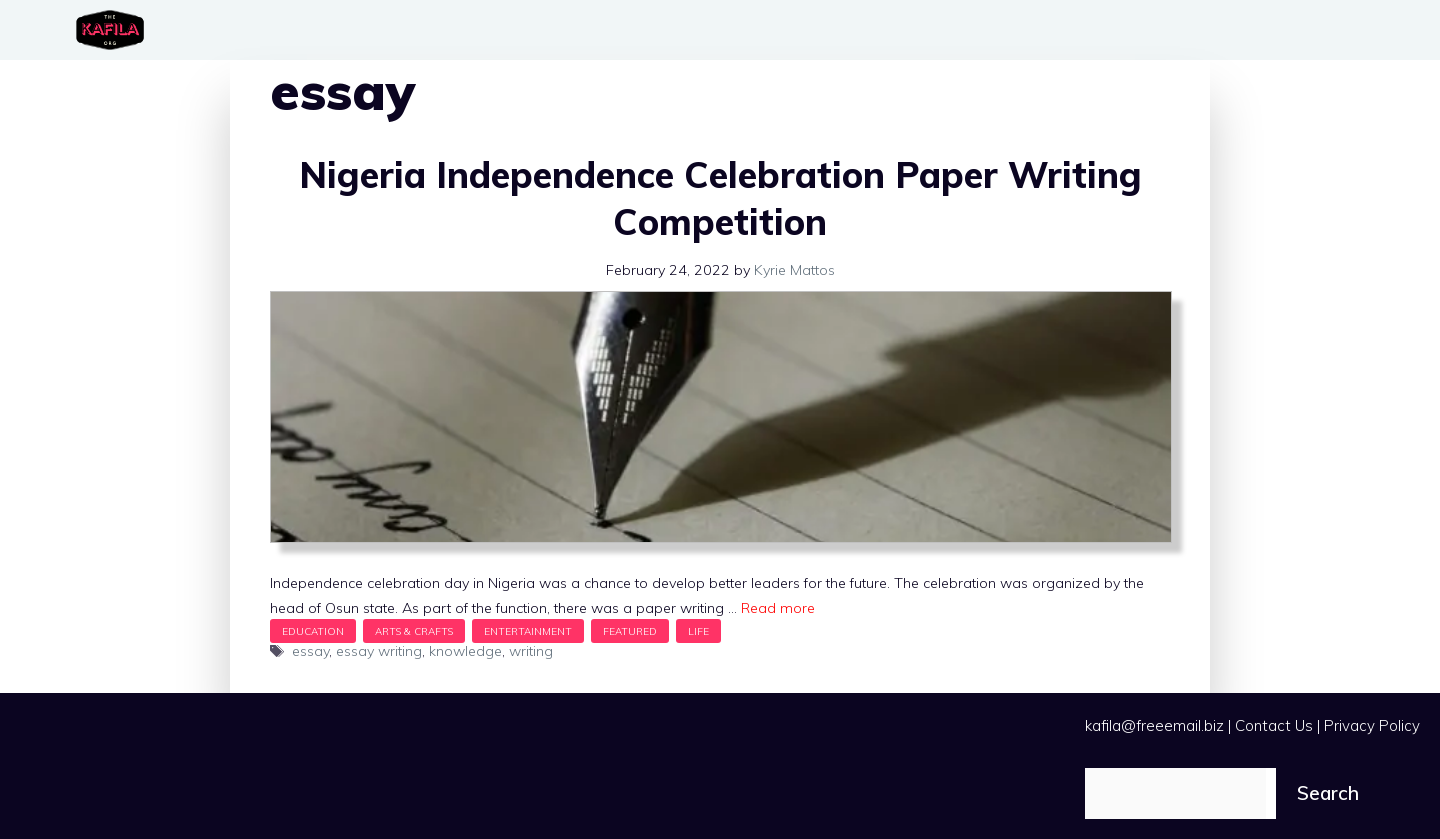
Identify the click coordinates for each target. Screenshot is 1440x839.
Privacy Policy (1372, 725)
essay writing (379, 651)
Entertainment (528, 631)
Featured (630, 631)
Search (1328, 793)
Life (698, 631)
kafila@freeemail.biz (1154, 725)
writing (531, 651)
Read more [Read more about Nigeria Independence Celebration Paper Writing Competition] (778, 608)
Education (313, 631)
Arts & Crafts (414, 631)
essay (310, 651)
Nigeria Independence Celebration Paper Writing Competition (720, 198)
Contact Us (1274, 725)
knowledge (465, 651)
